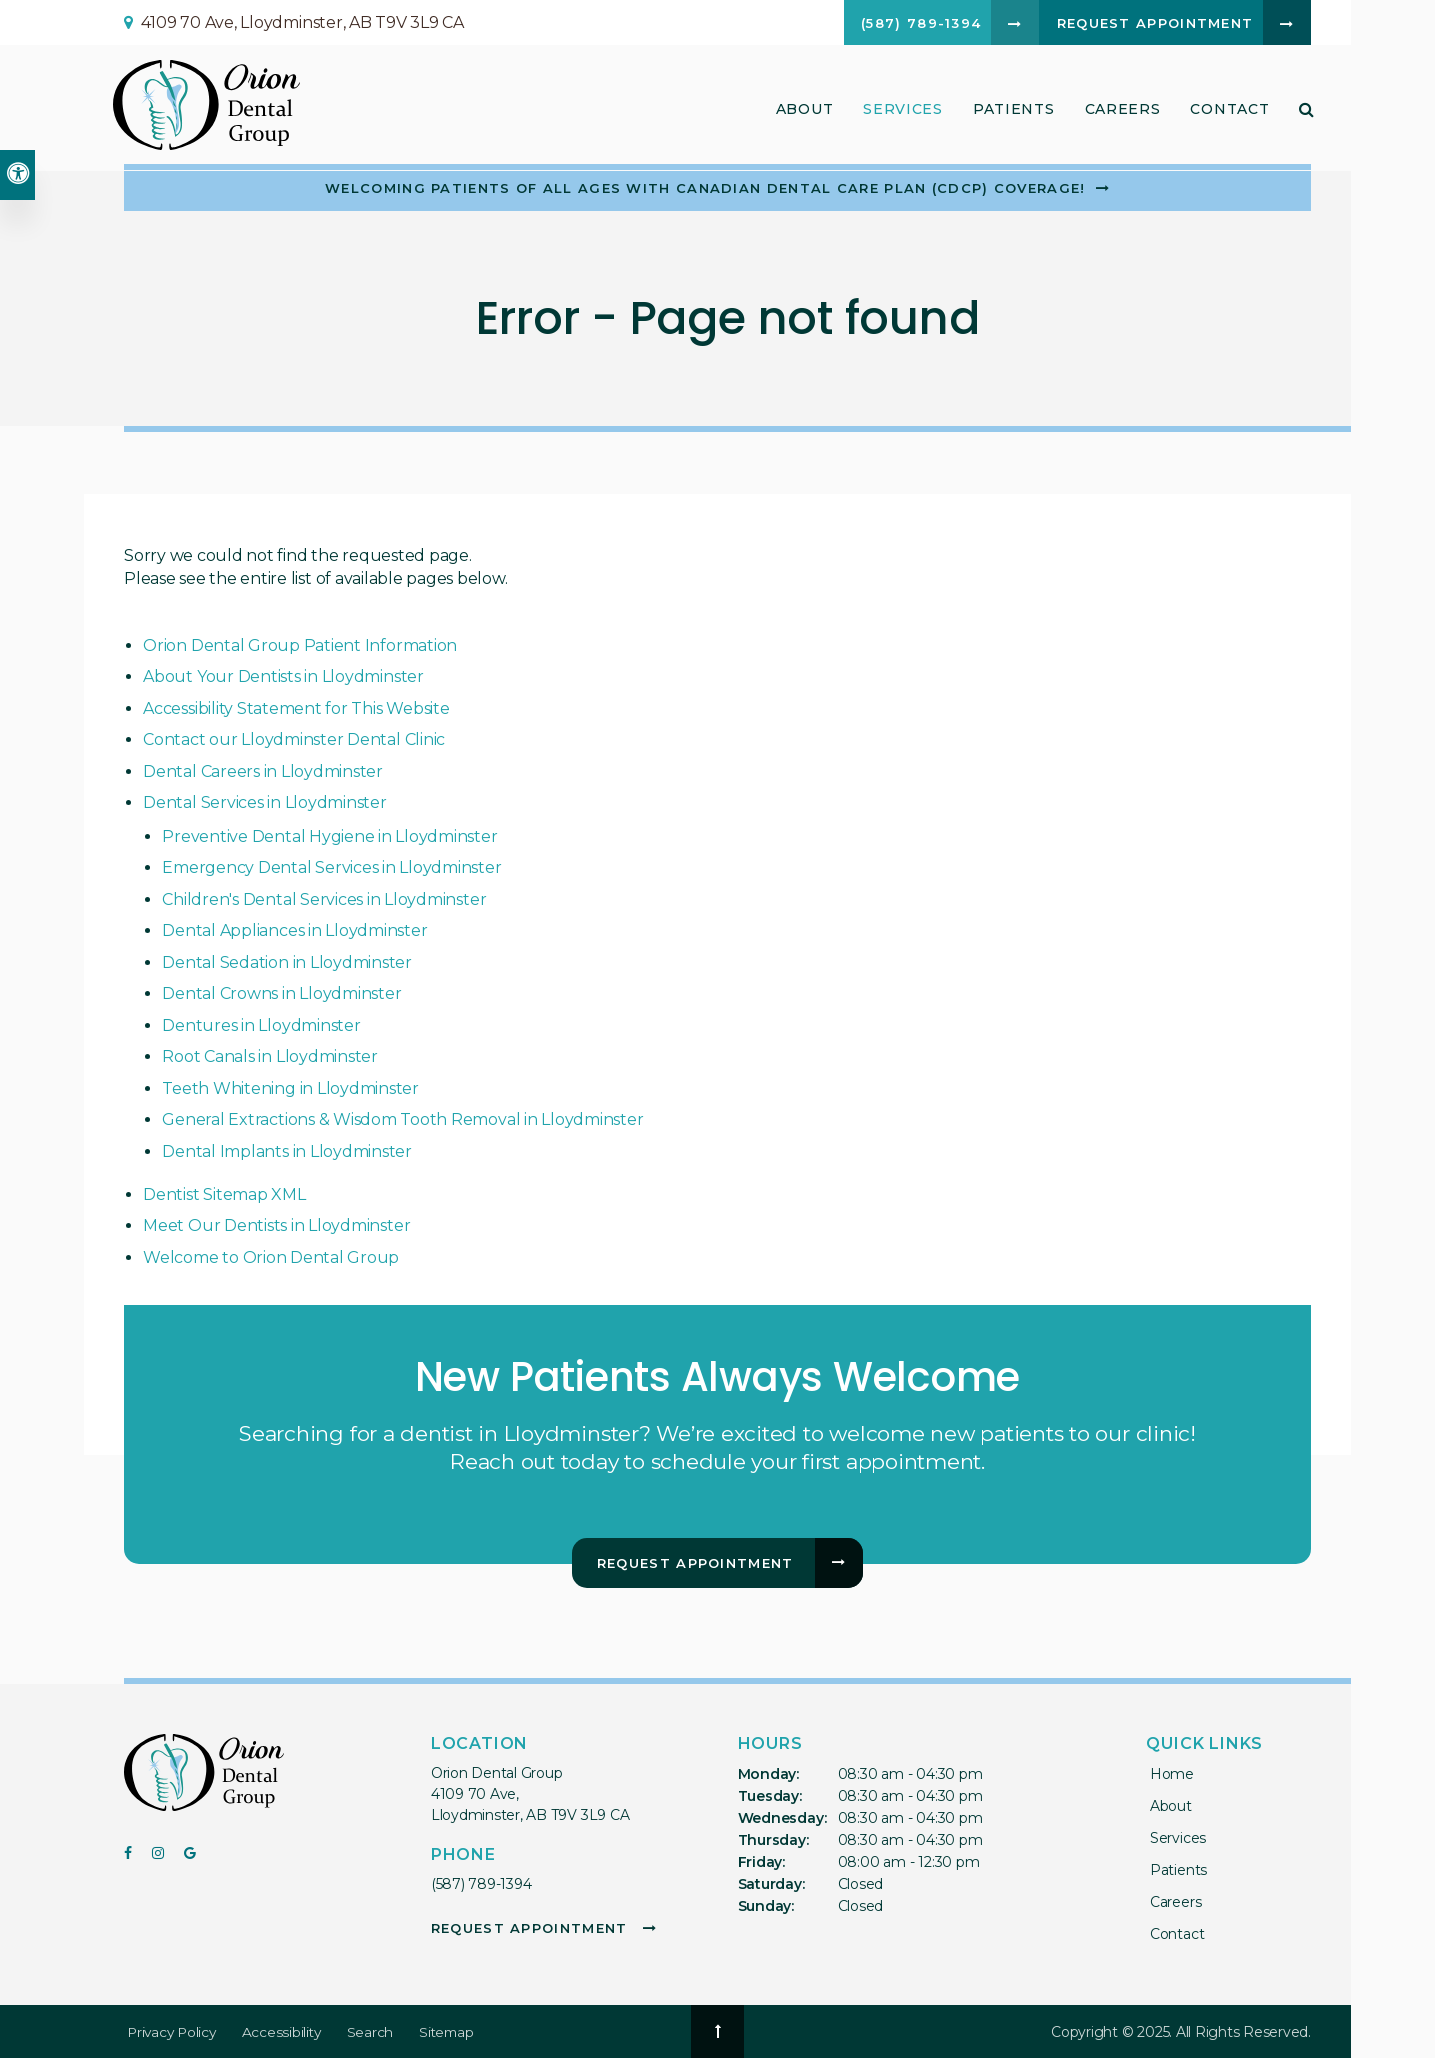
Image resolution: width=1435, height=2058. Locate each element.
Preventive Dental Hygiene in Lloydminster (329, 836)
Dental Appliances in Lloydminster (294, 930)
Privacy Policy (174, 2032)
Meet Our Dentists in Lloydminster (276, 1225)
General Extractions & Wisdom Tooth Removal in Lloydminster (402, 1119)
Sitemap (454, 2032)
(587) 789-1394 (481, 1884)
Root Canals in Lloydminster (270, 1056)
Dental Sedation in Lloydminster (287, 962)
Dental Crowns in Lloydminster (281, 993)
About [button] (801, 113)
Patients (1011, 113)
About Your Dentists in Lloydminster (283, 676)
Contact (1226, 113)
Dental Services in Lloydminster (265, 802)
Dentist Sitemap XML (224, 1194)
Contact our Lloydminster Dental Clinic (294, 739)
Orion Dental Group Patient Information (300, 645)
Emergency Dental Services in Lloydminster (331, 867)
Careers (1119, 113)
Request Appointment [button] (1144, 25)
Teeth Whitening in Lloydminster (290, 1088)
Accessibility (287, 2032)
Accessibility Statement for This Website (296, 708)
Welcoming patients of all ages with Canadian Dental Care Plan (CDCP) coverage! (705, 188)
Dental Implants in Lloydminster (287, 1151)
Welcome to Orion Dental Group (271, 1257)
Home (1168, 1774)
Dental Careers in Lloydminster (263, 771)
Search (377, 2032)
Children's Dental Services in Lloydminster (324, 899)
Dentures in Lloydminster (261, 1025)
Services (1174, 1838)
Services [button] (900, 113)
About (1167, 1806)
